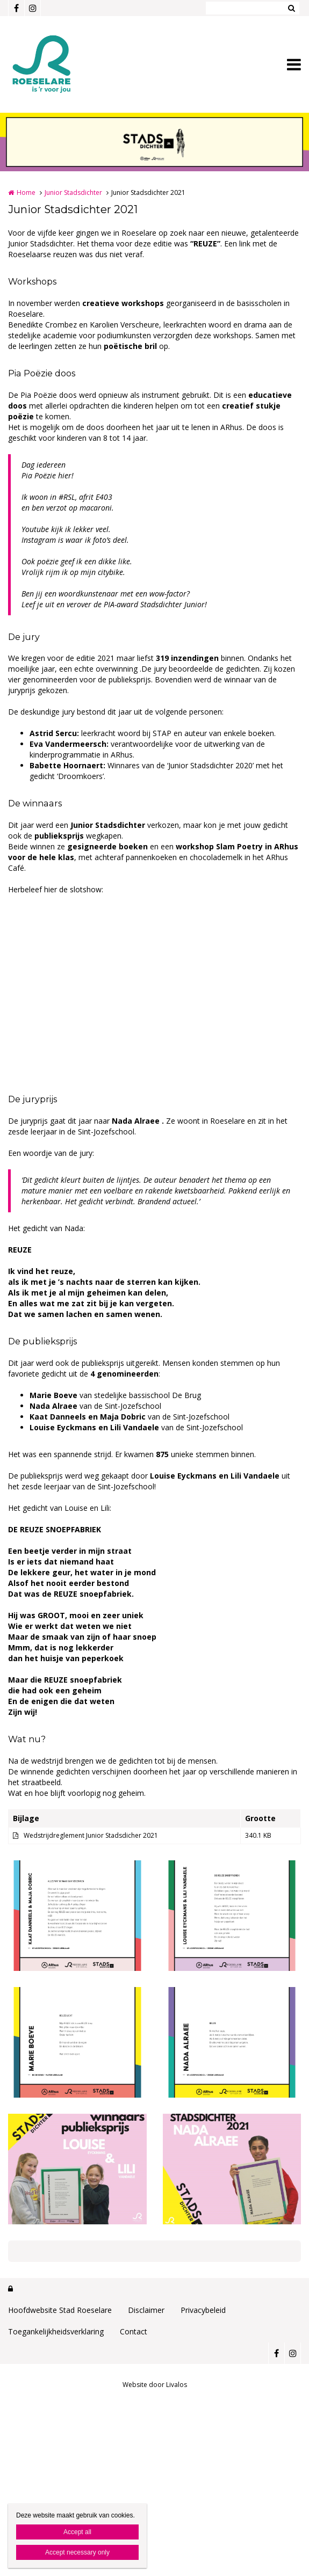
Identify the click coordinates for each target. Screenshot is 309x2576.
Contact (133, 2331)
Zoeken (291, 8)
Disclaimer (146, 2310)
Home (26, 192)
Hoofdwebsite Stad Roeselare (60, 2310)
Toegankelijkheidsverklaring (56, 2331)
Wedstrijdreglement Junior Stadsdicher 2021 (91, 1835)
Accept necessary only (77, 2552)
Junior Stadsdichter (73, 192)
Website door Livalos (155, 2384)
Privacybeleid (203, 2310)
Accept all (77, 2532)
